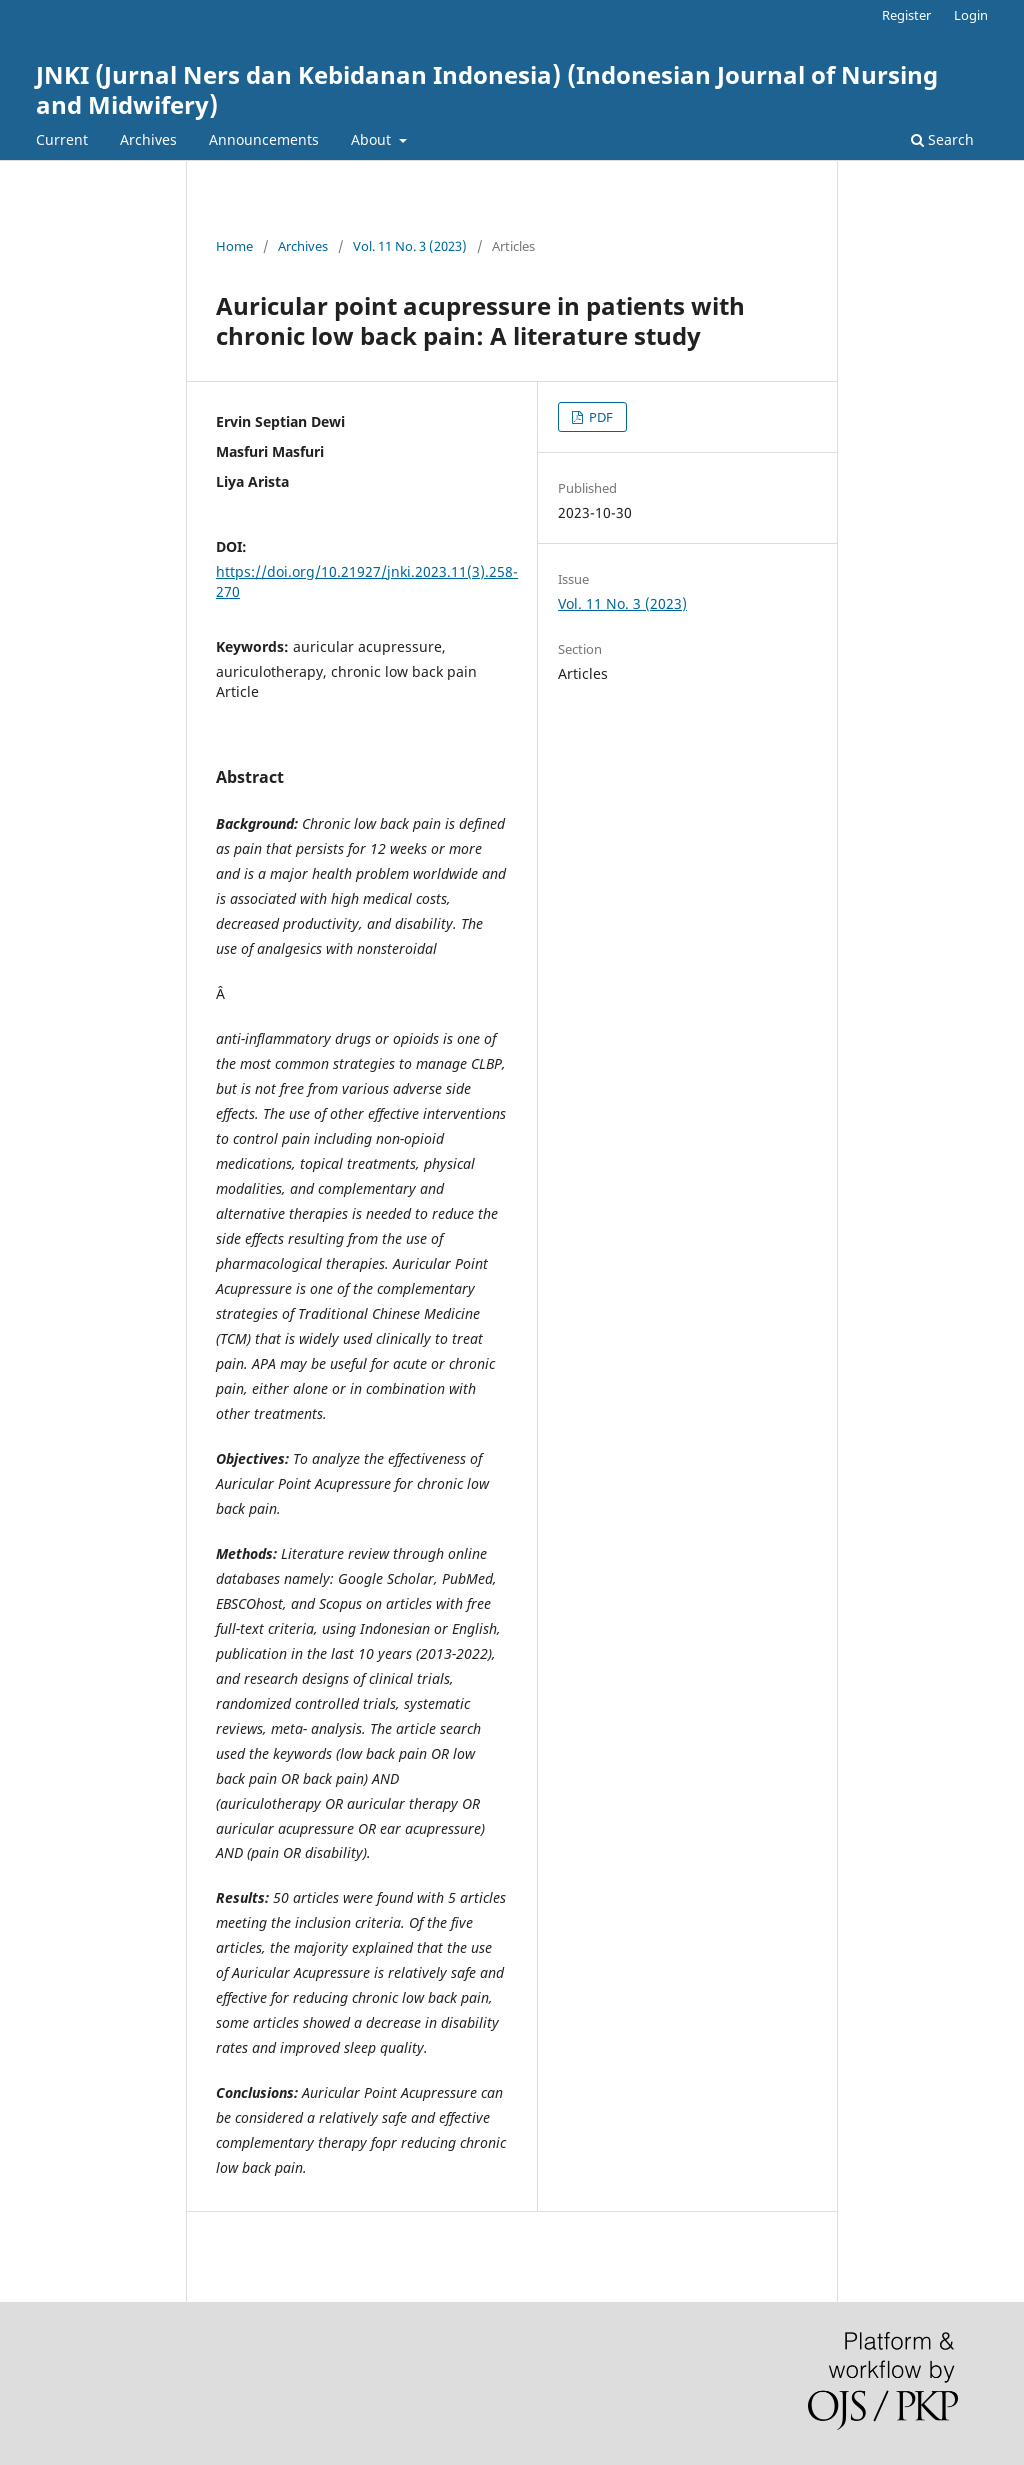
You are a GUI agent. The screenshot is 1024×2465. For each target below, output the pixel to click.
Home (234, 246)
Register (906, 15)
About (373, 139)
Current (62, 139)
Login (971, 15)
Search (942, 139)
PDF (599, 417)
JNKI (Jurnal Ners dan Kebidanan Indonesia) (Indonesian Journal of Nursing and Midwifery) (487, 89)
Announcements (264, 139)
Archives (148, 139)
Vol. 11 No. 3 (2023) (410, 246)
